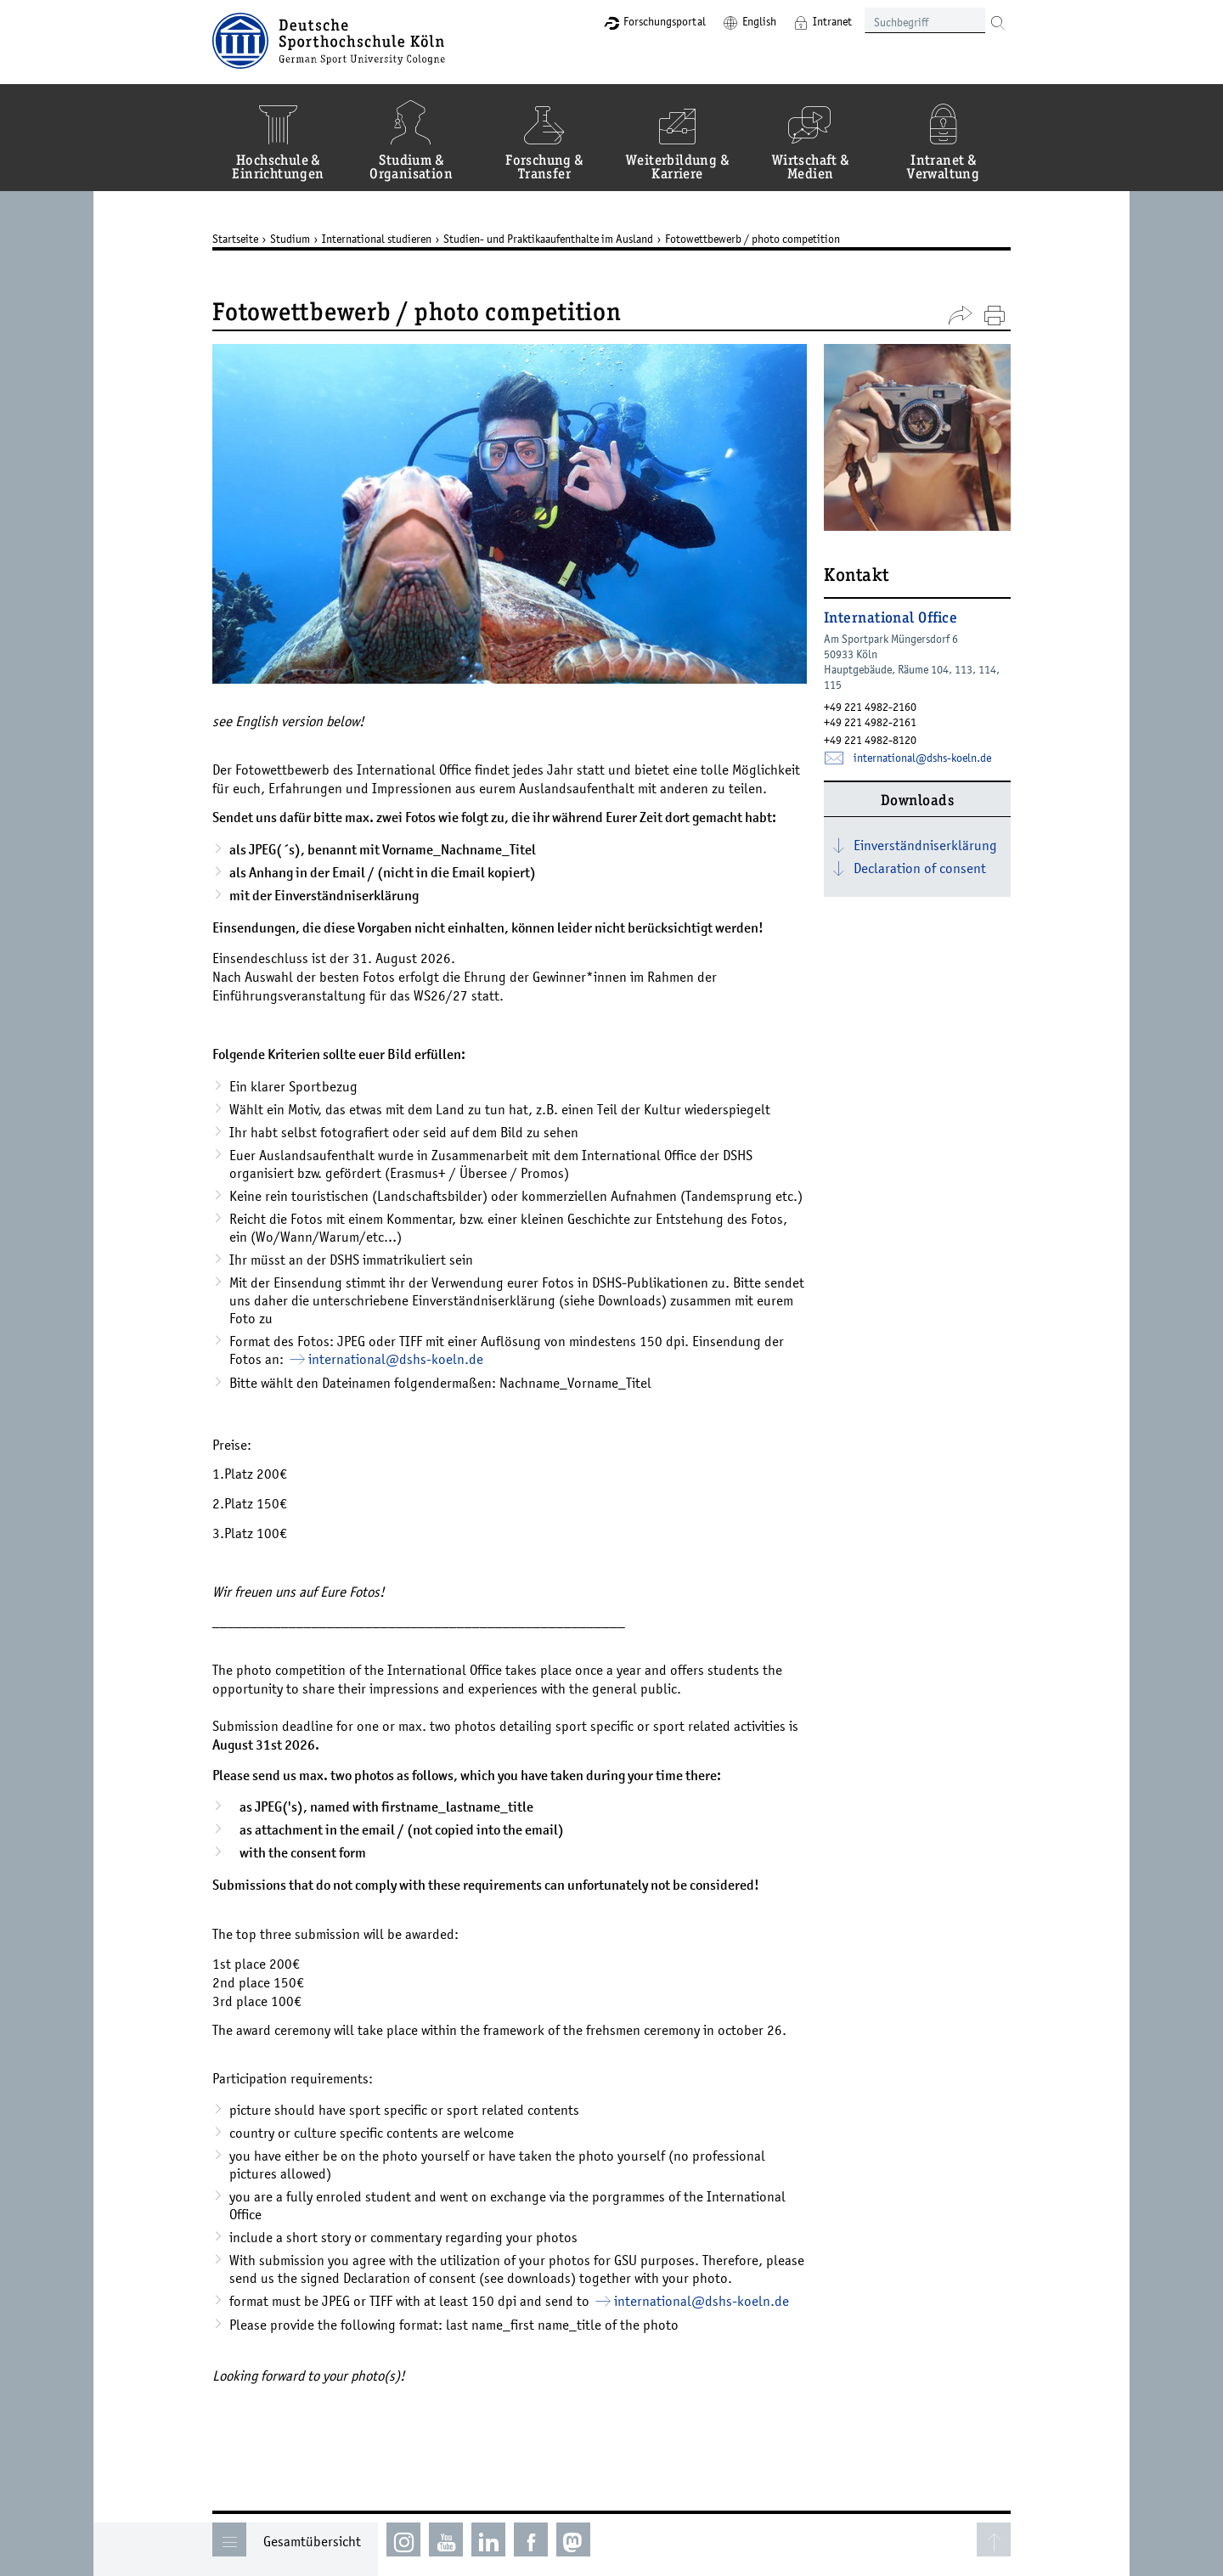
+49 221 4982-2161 (870, 722)
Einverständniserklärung (925, 845)
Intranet (832, 21)
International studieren (376, 238)
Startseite (235, 238)
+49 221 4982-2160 (870, 706)
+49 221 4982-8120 (870, 740)
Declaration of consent (920, 868)
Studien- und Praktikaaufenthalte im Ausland (548, 238)
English (759, 21)
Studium (290, 238)
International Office (890, 619)
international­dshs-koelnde (395, 1358)
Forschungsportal (664, 21)
